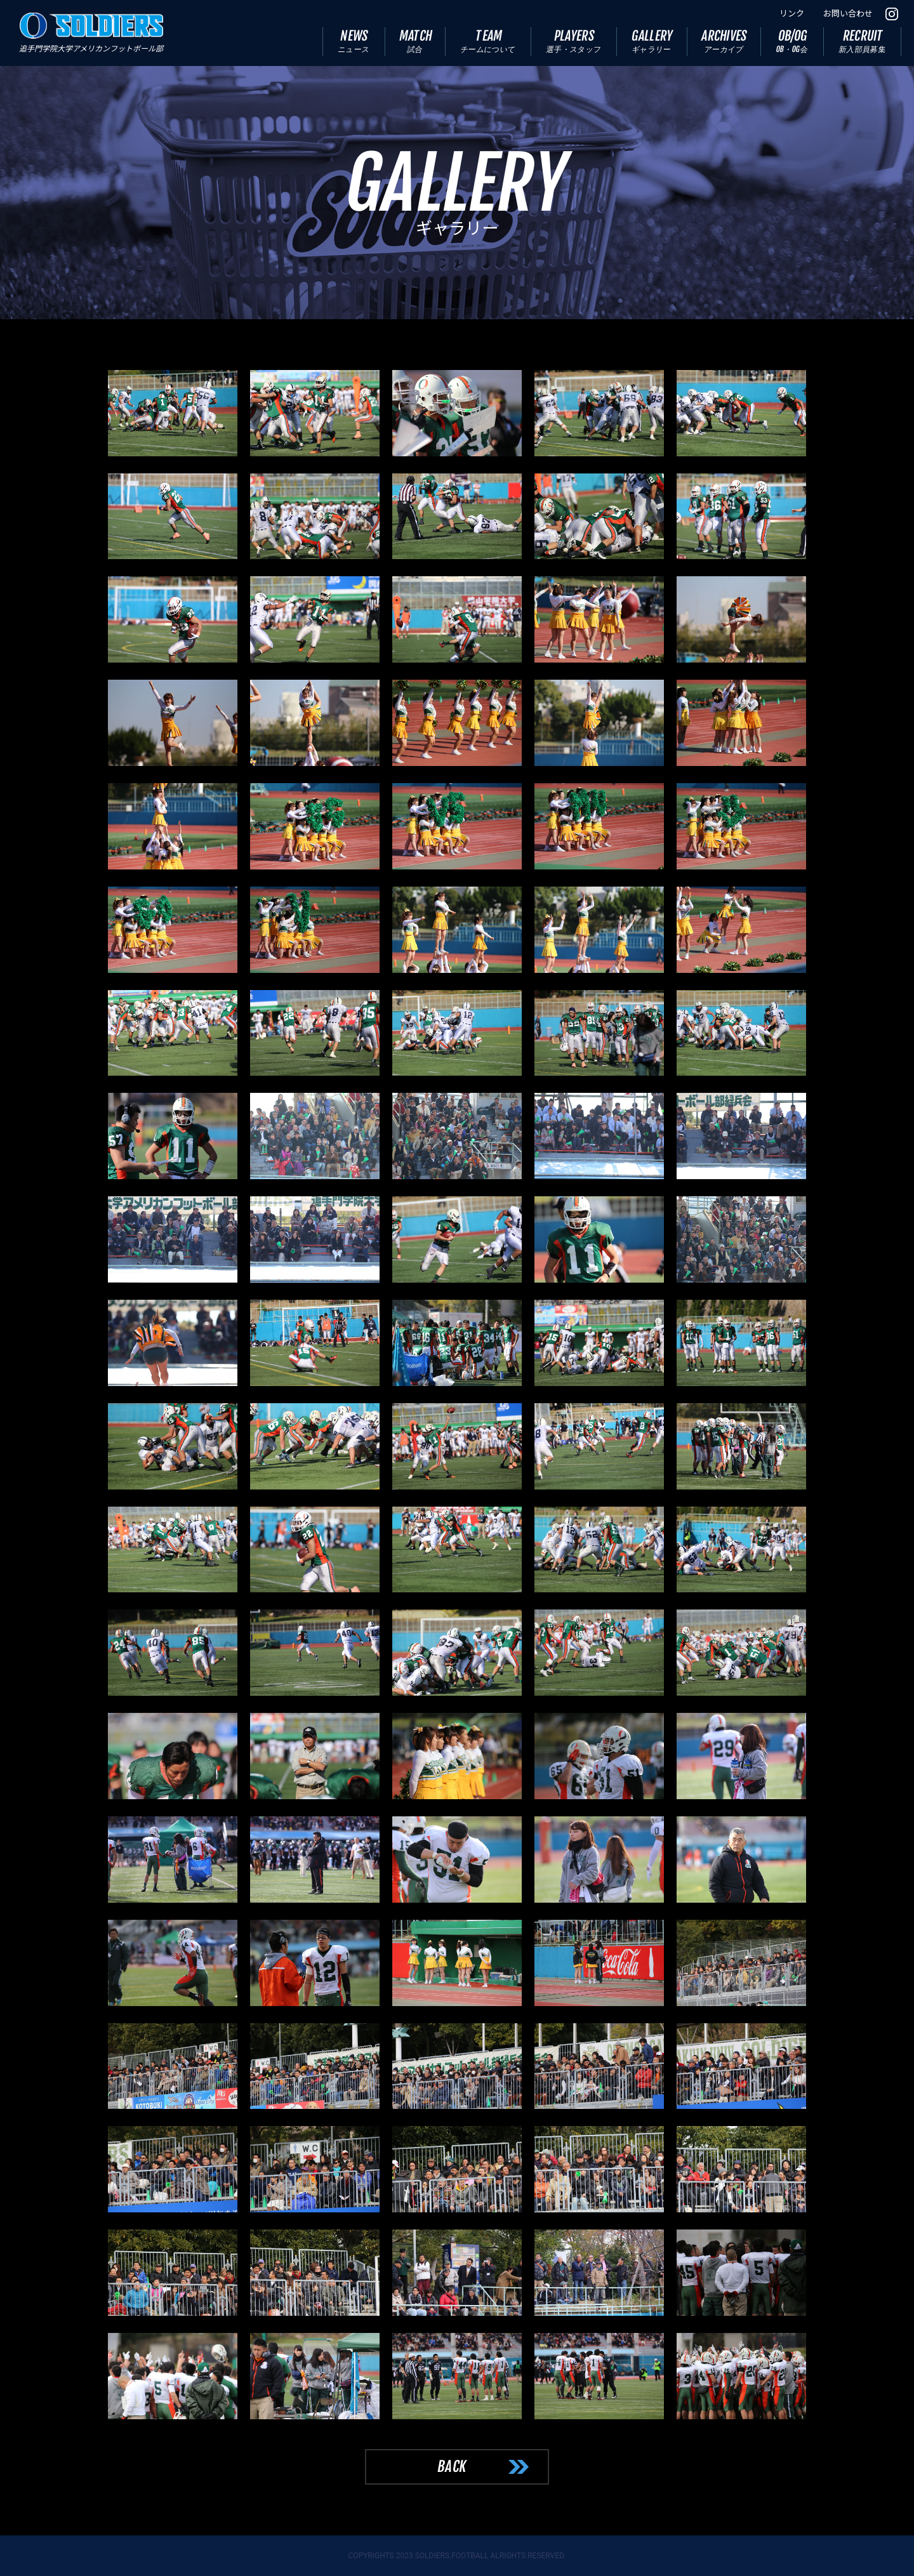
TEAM (488, 41)
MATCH (416, 41)
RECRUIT (862, 41)
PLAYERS (574, 41)
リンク (791, 13)
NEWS (353, 41)
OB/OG (792, 41)
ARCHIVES (724, 41)
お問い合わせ (848, 13)
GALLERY (653, 41)
